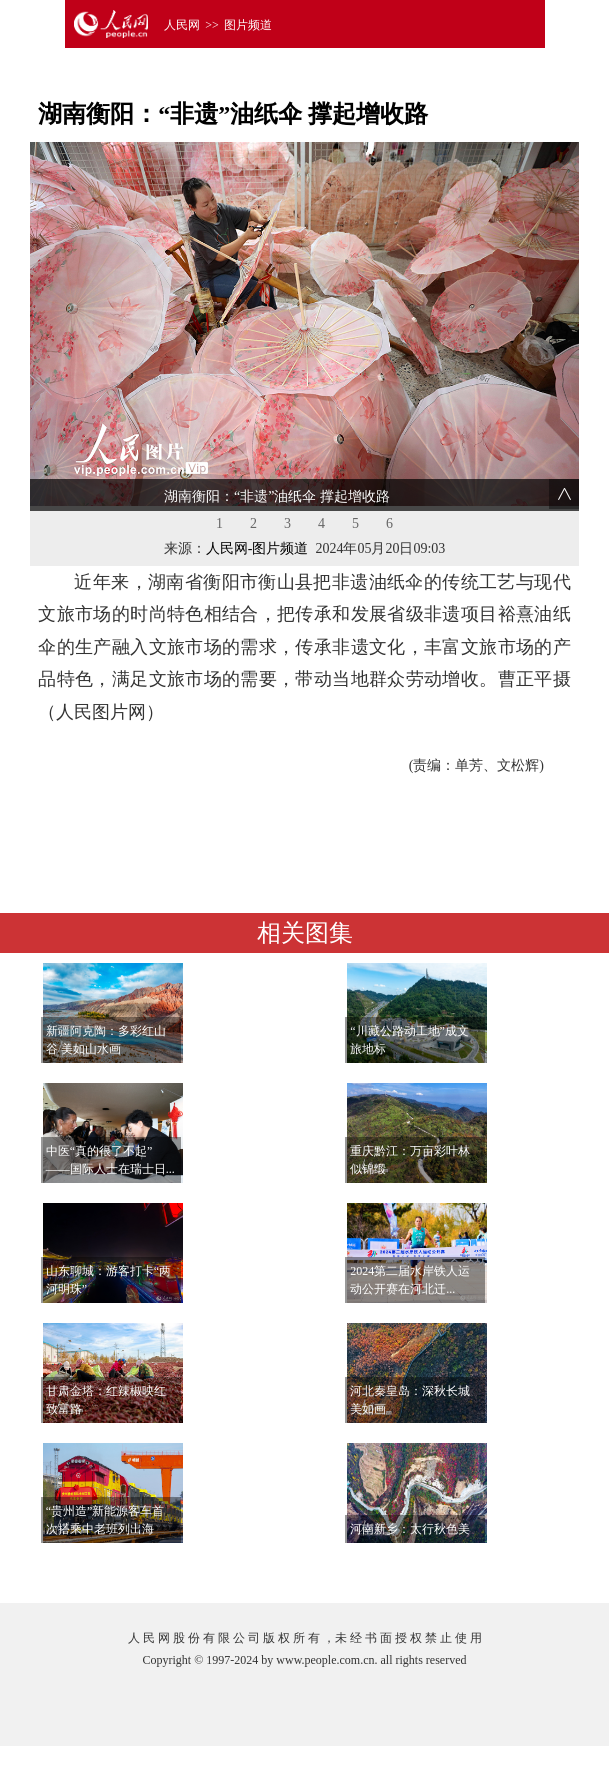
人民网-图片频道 (257, 548)
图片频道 (248, 25)
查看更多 (514, 1567)
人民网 (182, 25)
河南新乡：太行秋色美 (410, 1529)
